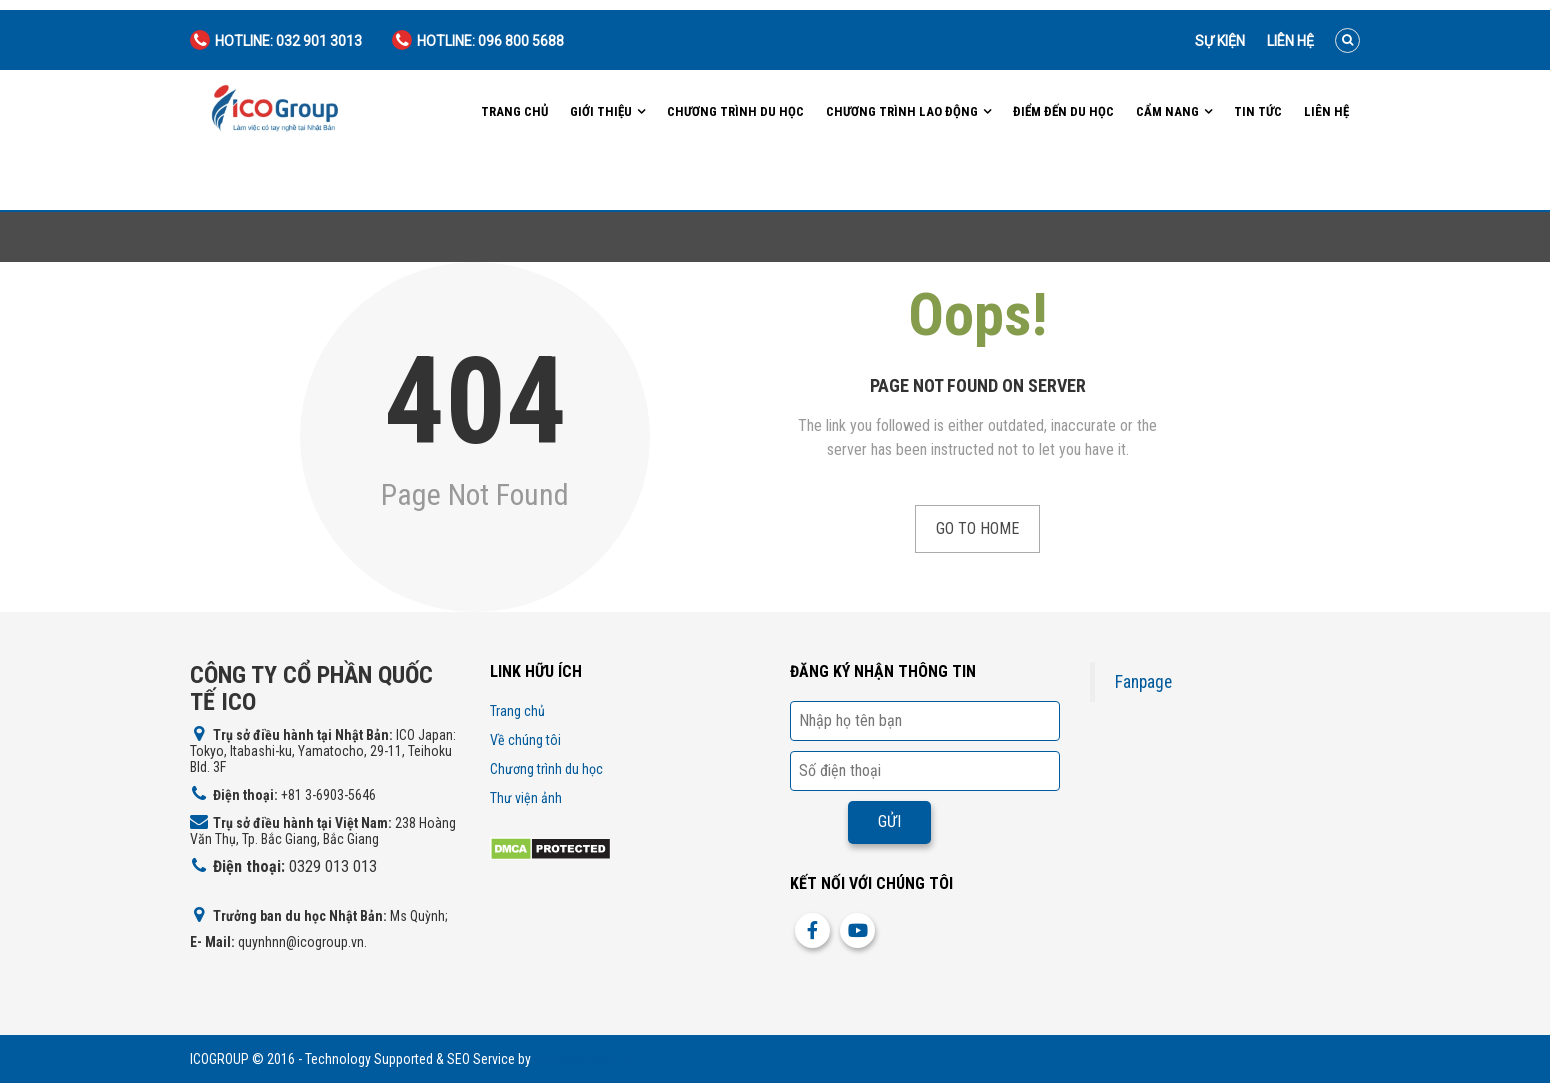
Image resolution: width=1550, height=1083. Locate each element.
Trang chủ (514, 111)
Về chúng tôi (525, 740)
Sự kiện (1220, 41)
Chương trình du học (735, 111)
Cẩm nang (1167, 111)
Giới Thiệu (601, 111)
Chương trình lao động (902, 111)
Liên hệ (1290, 41)
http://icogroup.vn (584, 1059)
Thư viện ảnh (526, 798)
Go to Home (977, 528)
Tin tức (1258, 111)
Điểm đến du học (1063, 111)
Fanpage (1143, 682)
